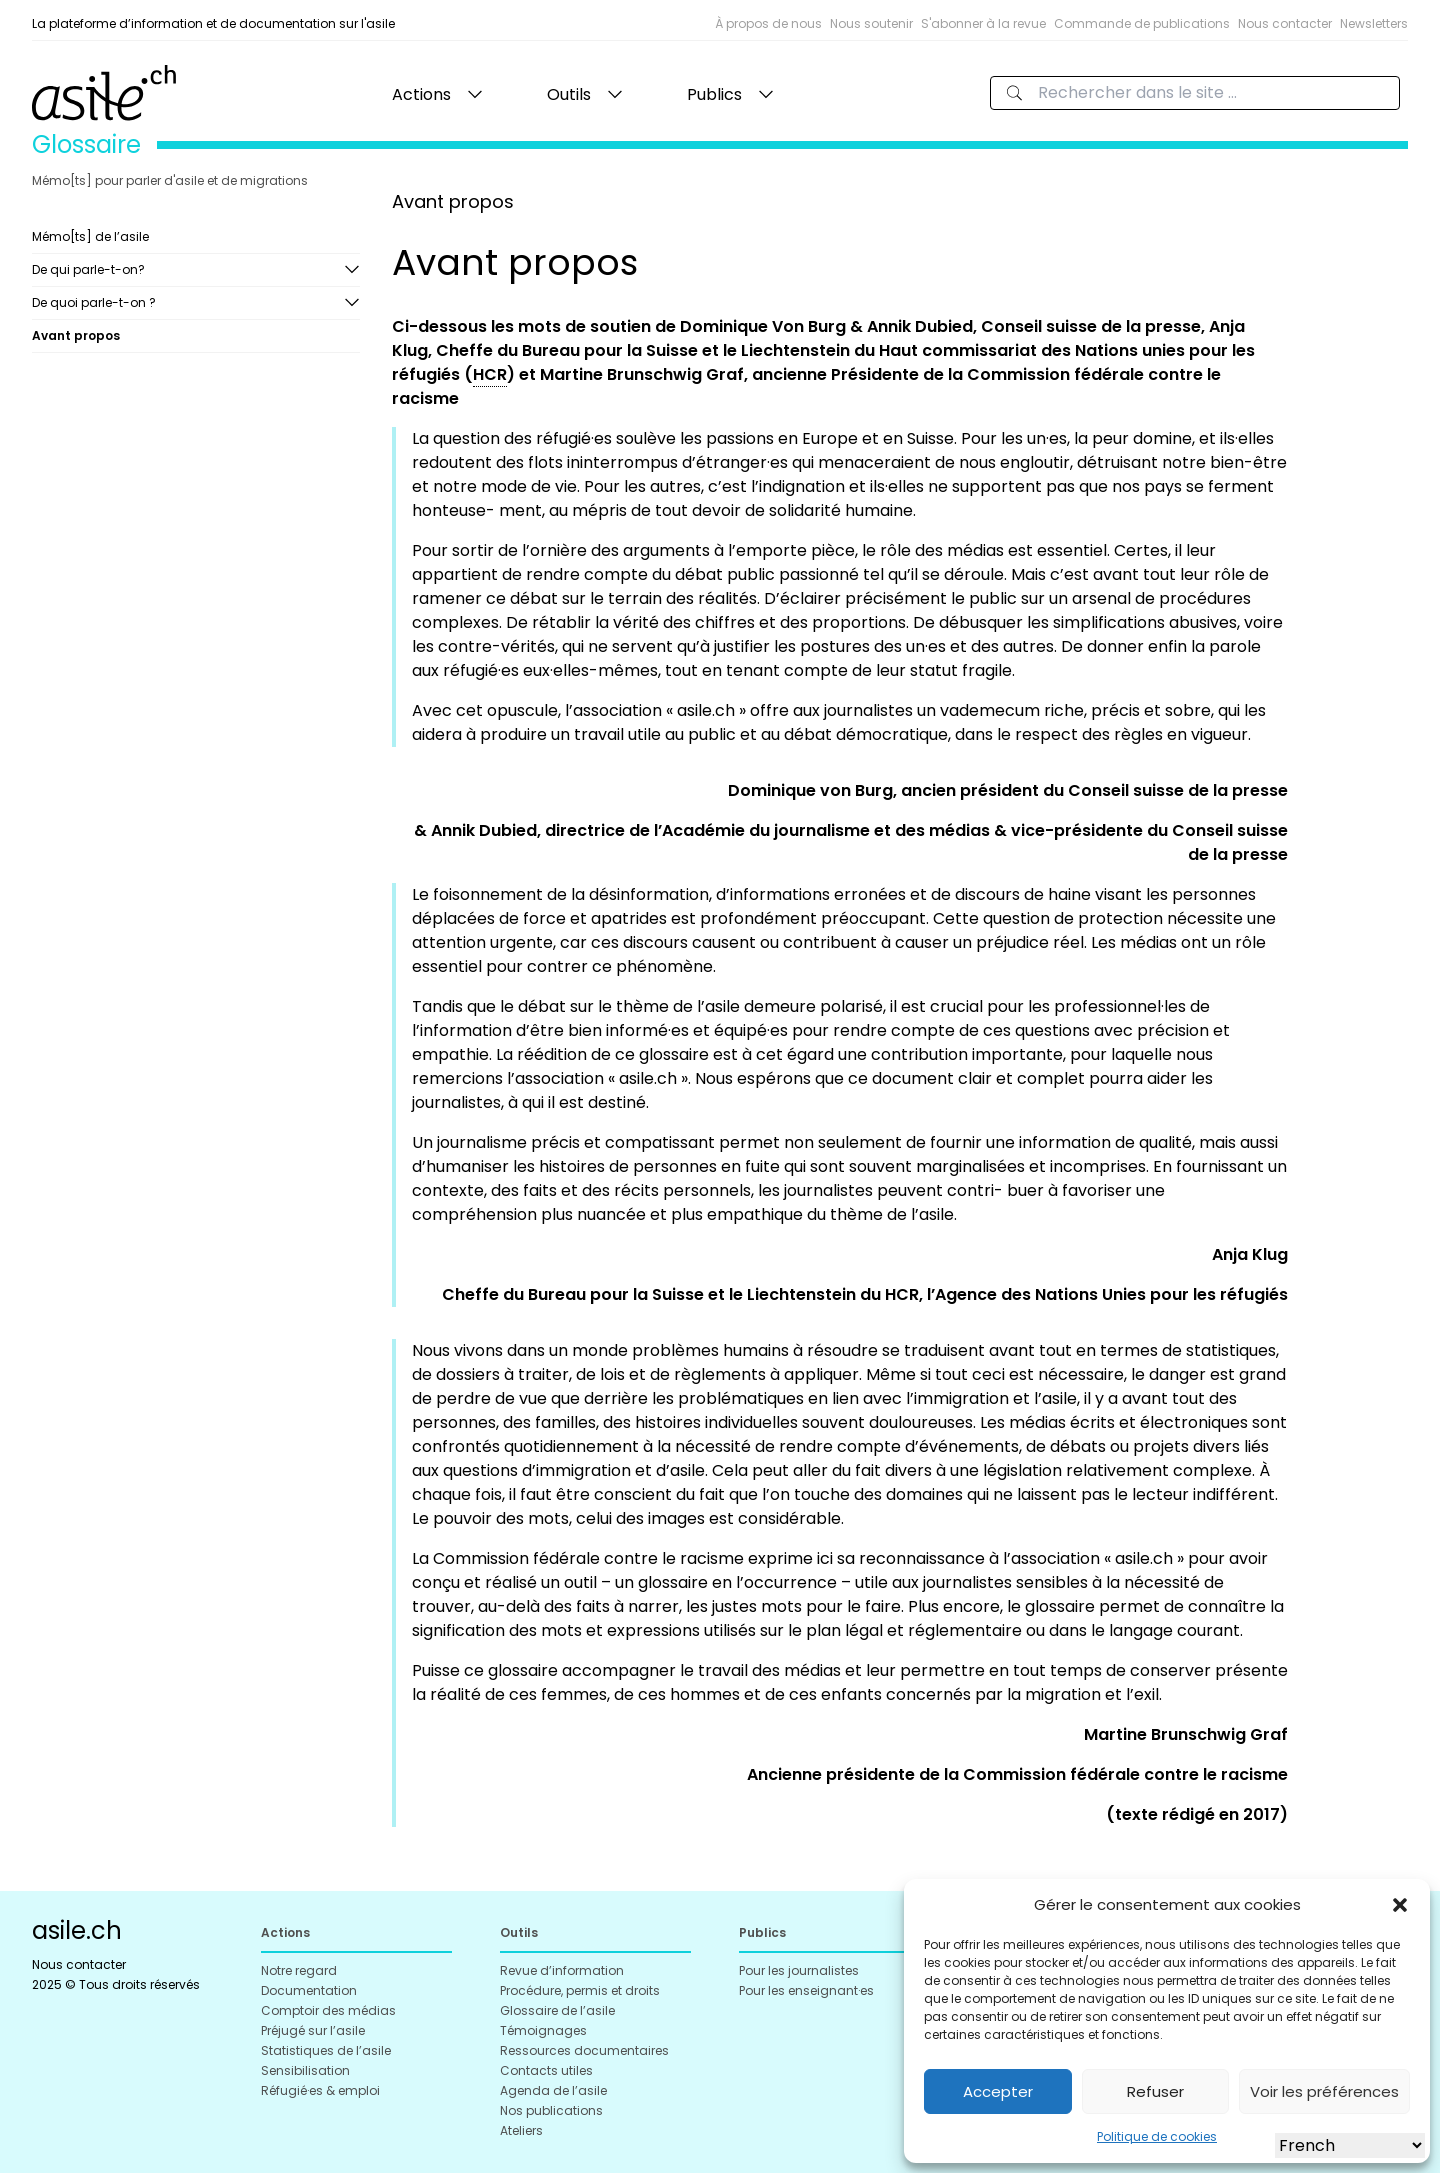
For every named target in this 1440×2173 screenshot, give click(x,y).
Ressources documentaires (584, 2050)
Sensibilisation (305, 2070)
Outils (569, 94)
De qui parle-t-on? (88, 269)
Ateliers (521, 2130)
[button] (1400, 1905)
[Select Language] (1350, 2145)
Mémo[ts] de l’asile (90, 236)
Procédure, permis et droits (580, 1990)
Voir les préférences (1324, 2091)
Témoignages (543, 2030)
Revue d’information (562, 1970)
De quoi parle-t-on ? (94, 302)
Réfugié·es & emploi (320, 2090)
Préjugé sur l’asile (313, 2030)
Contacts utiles (546, 2070)
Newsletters (1374, 23)
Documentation (309, 1990)
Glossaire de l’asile (557, 2010)
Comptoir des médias (328, 2010)
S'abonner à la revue (983, 23)
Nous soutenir (871, 23)
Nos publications (551, 2110)
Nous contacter (1285, 23)
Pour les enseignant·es (806, 1990)
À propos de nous (768, 23)
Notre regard (299, 1970)
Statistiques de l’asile (326, 2050)
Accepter (998, 2091)
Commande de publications (1142, 23)
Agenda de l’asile (553, 2090)
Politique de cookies (1157, 2136)
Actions (421, 94)
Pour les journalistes (799, 1970)
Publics (714, 94)
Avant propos (76, 335)
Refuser (1155, 2091)
